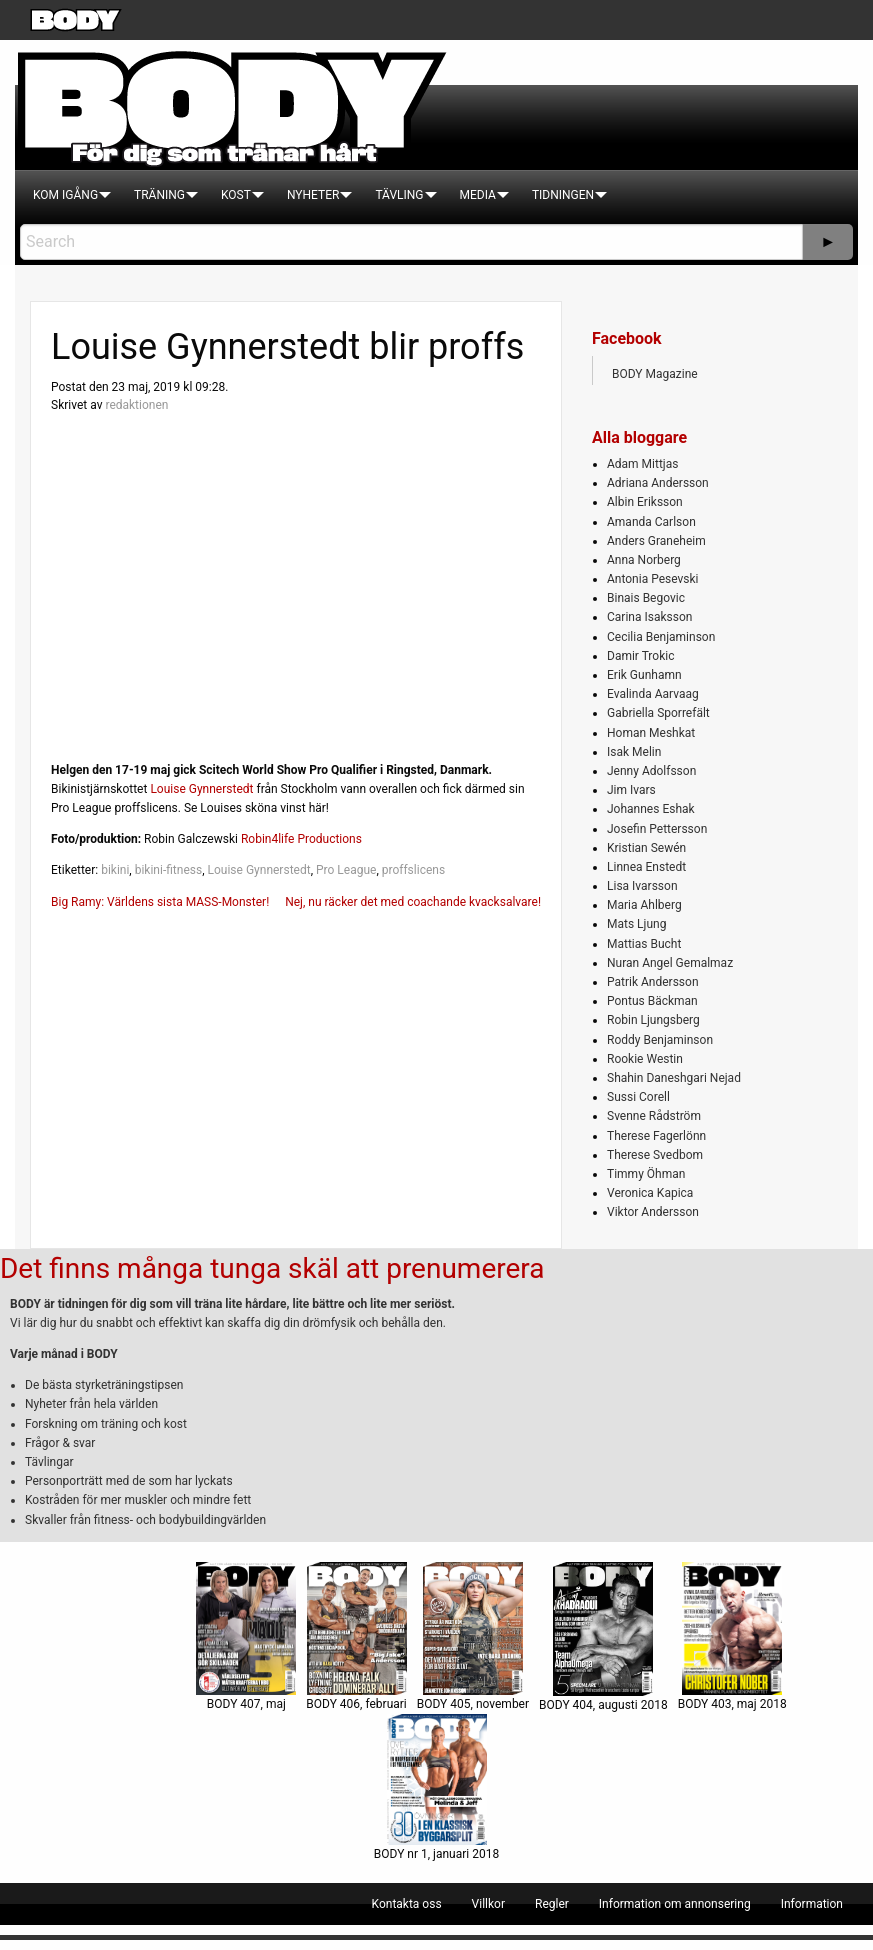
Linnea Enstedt (646, 867)
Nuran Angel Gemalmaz (670, 963)
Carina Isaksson (649, 617)
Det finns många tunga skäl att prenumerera (272, 1268)
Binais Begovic (646, 598)
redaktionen (136, 405)
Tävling (399, 195)
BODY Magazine (655, 374)
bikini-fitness (168, 870)
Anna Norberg (644, 560)
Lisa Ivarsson (642, 886)
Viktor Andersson (653, 1212)
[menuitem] (65, 195)
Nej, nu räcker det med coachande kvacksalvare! (413, 902)
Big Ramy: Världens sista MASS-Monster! (160, 902)
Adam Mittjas (642, 464)
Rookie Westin (645, 1059)
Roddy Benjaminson (660, 1040)
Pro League (346, 870)
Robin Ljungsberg (653, 1020)
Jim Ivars (631, 790)
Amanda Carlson (651, 522)
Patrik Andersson (653, 982)
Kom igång (65, 195)
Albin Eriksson (645, 502)
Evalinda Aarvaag (653, 694)
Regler (552, 1904)
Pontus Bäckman (652, 1001)
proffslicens (413, 870)
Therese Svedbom (655, 1155)
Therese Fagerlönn (656, 1136)
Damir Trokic (640, 656)
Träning (159, 195)
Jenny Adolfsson (651, 771)
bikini (115, 870)
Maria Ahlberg (644, 905)
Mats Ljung (636, 924)
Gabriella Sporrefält (658, 713)
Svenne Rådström (654, 1116)
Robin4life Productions (301, 839)
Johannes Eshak (651, 809)
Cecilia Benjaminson (661, 637)
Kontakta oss (407, 1904)
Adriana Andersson (658, 483)
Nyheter (313, 195)
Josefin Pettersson (657, 829)
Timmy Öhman (646, 1174)
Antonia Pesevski (653, 579)
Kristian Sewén (646, 848)
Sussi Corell (638, 1097)
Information (812, 1904)
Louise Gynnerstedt (201, 789)
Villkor (488, 1904)
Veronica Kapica (650, 1193)
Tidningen (563, 195)
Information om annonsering (675, 1904)
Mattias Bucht (644, 944)
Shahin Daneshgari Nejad (674, 1078)
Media (478, 195)
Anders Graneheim (656, 541)
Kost (236, 195)
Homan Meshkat (651, 733)
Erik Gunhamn (644, 675)
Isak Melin (634, 752)
